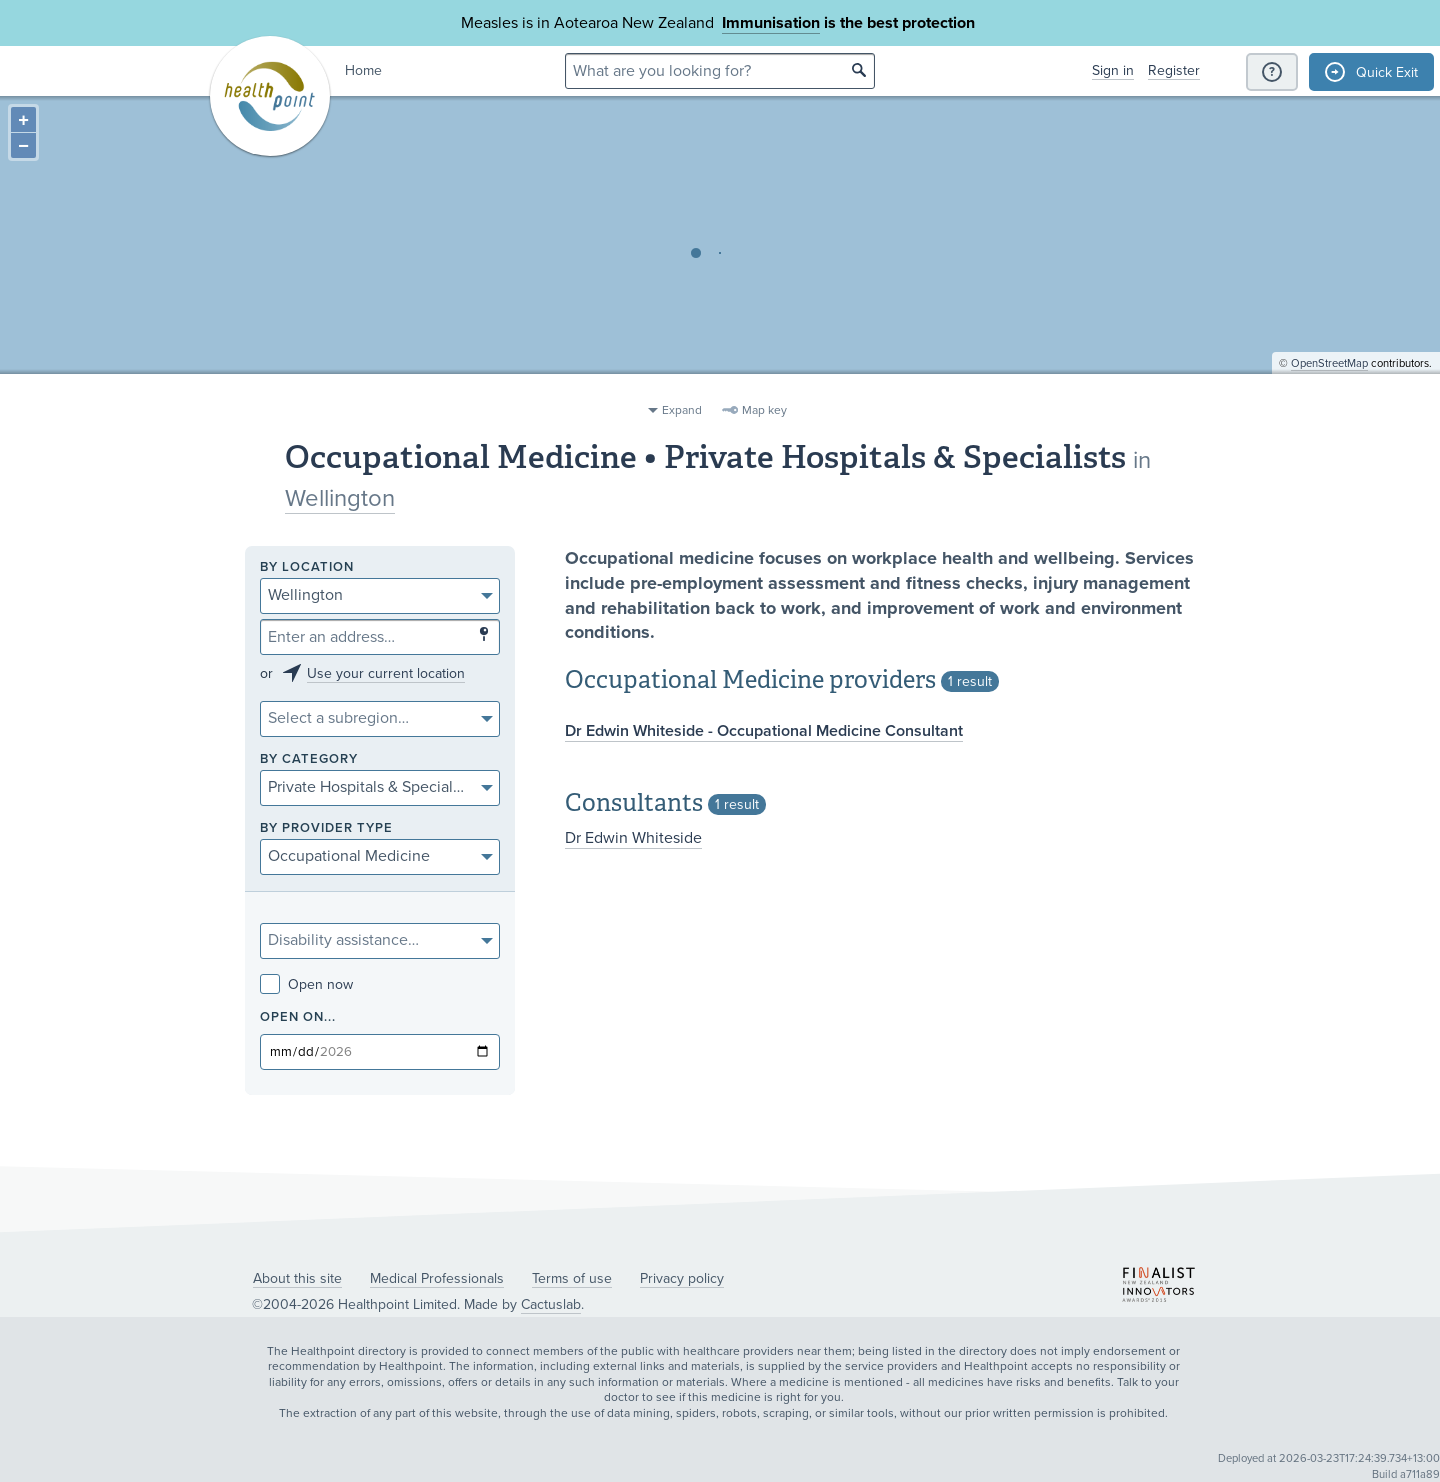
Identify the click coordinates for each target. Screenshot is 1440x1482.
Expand (682, 410)
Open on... (298, 1017)
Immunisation (771, 23)
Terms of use (572, 1278)
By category (309, 759)
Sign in (1113, 70)
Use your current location (386, 673)
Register (1174, 70)
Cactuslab (551, 1304)
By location (307, 567)
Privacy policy (682, 1278)
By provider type (326, 828)
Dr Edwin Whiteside (633, 838)
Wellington (340, 498)
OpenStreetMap (1329, 385)
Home (363, 70)
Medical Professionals (437, 1278)
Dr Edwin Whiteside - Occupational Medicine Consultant (764, 731)
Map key (764, 410)
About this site (297, 1278)
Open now (306, 984)
